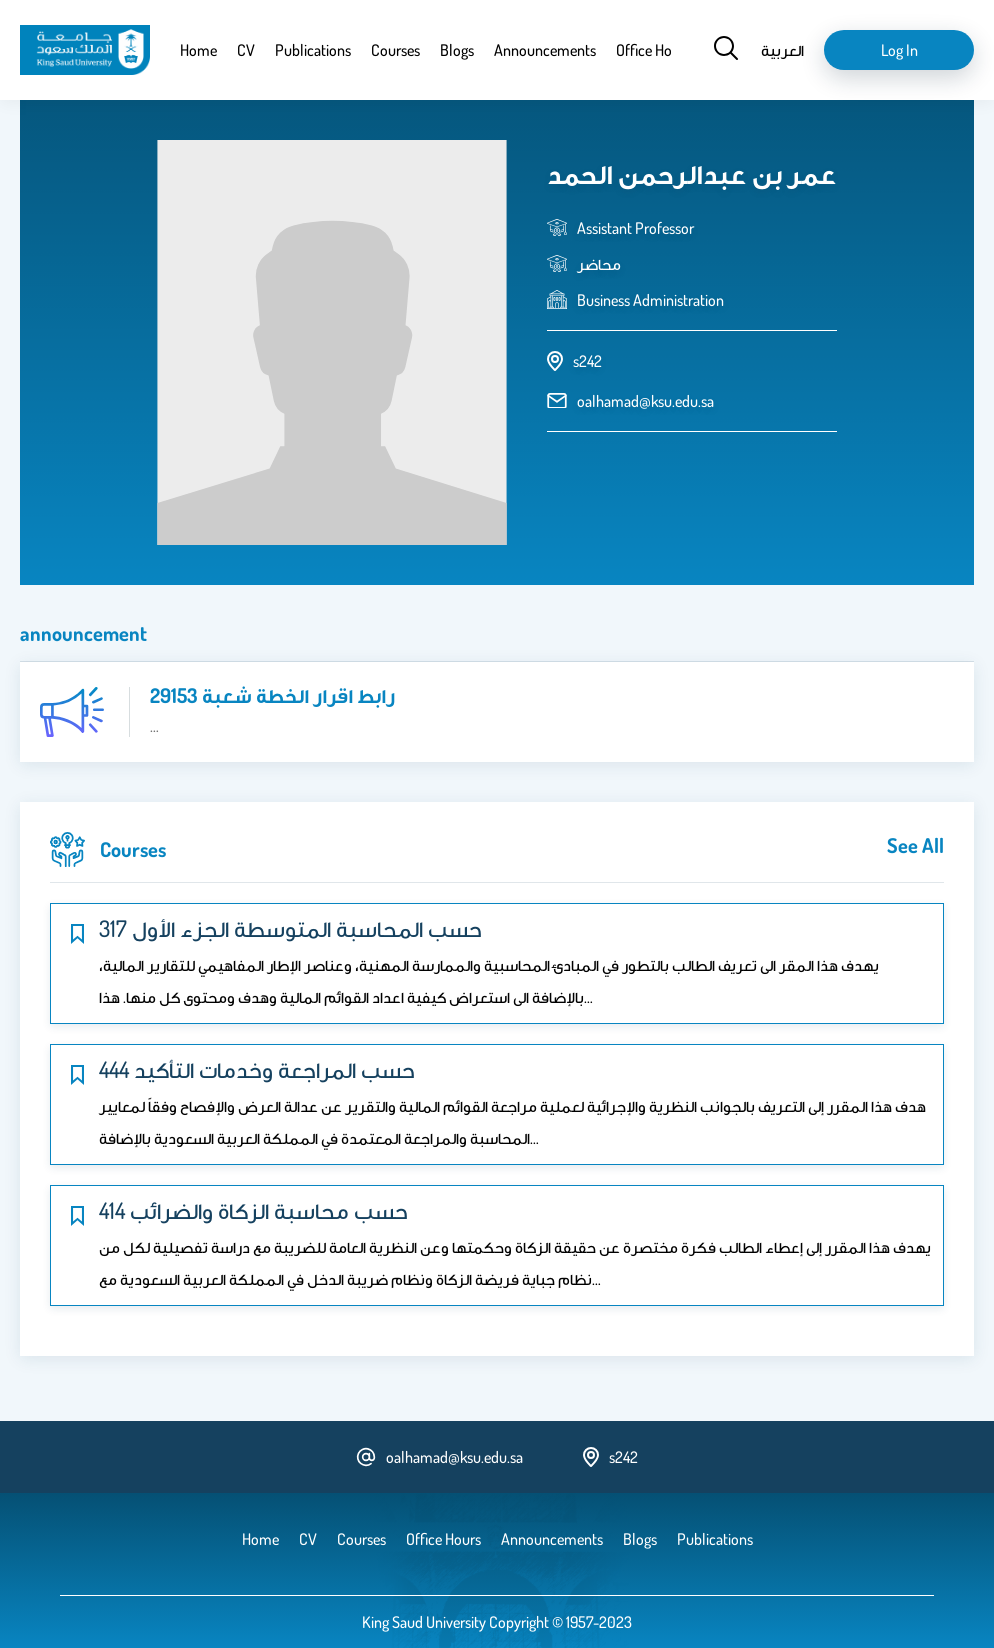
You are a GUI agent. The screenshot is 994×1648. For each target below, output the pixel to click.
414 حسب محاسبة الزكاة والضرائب (253, 1210)
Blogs (457, 50)
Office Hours (653, 50)
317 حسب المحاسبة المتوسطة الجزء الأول (290, 928)
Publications (313, 50)
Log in (899, 50)
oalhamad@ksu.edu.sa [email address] (645, 401)
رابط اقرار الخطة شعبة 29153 (272, 695)
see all (915, 845)
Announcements (545, 50)
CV (246, 50)
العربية (782, 50)
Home (198, 50)
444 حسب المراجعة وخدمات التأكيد (257, 1069)
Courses (395, 50)
